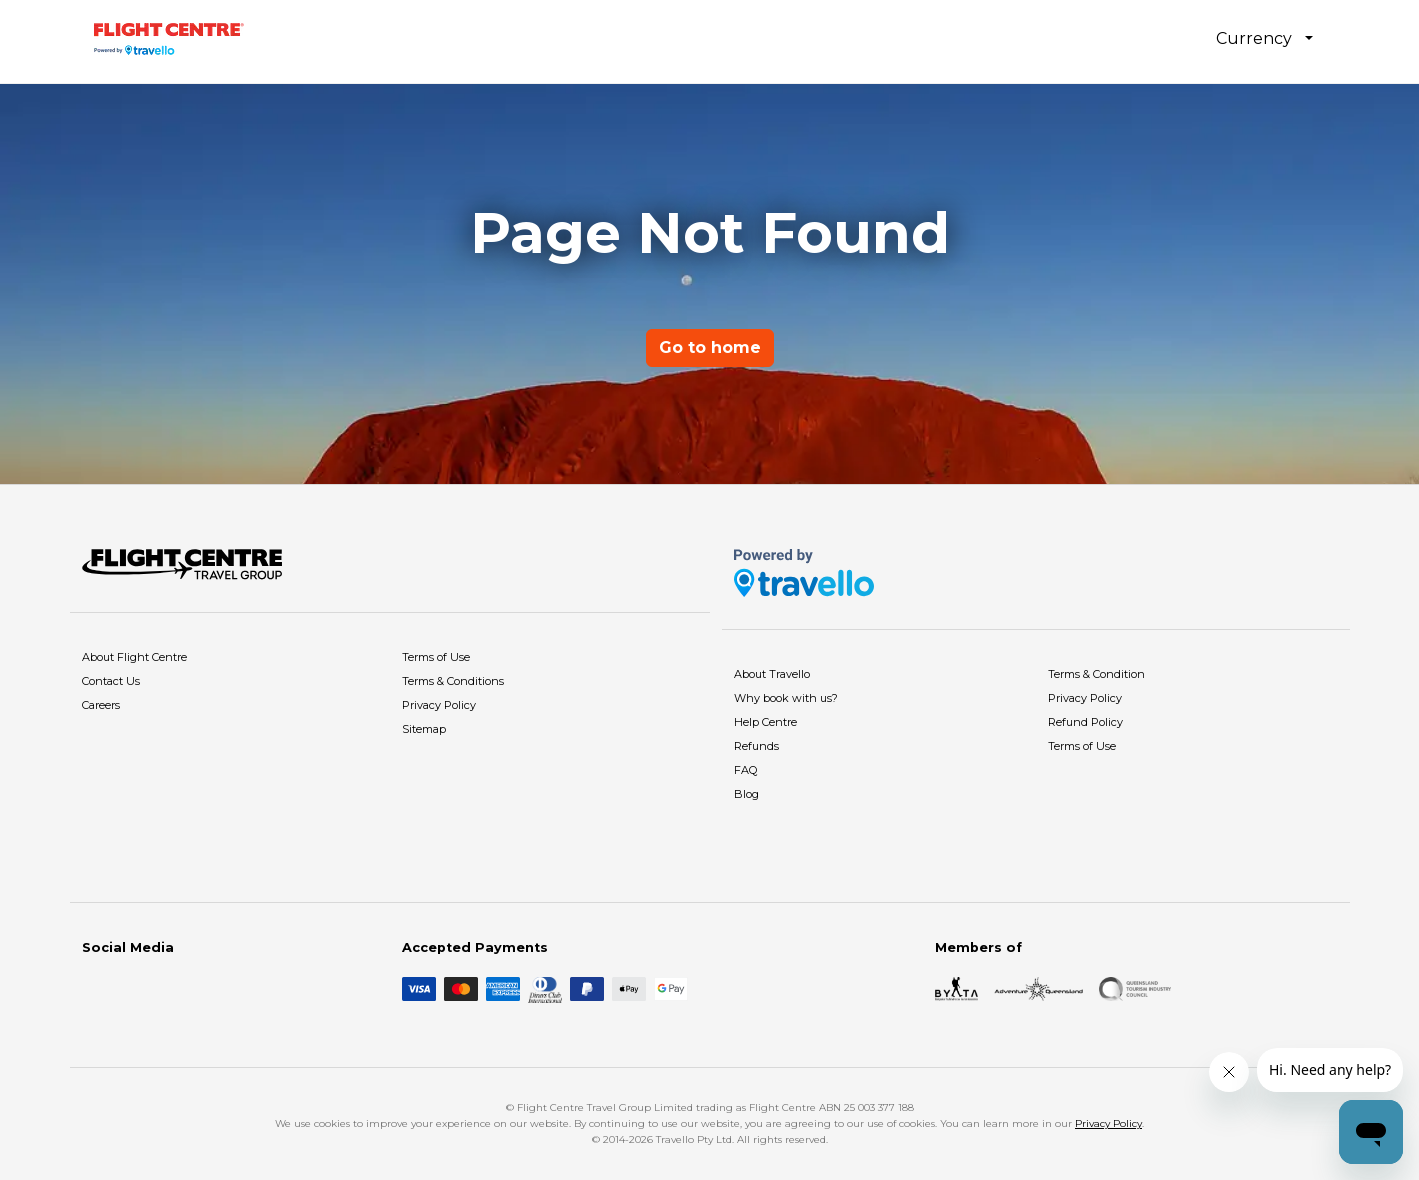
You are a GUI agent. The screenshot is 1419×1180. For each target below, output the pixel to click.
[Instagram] (126, 989)
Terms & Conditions (453, 681)
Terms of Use (436, 657)
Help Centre (765, 722)
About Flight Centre (134, 657)
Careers (101, 705)
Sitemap (424, 729)
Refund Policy (1085, 722)
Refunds (756, 746)
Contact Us (111, 681)
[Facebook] (94, 989)
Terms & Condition (1096, 674)
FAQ (745, 770)
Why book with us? (786, 698)
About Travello (772, 674)
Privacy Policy (439, 705)
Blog (746, 794)
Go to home (710, 347)
